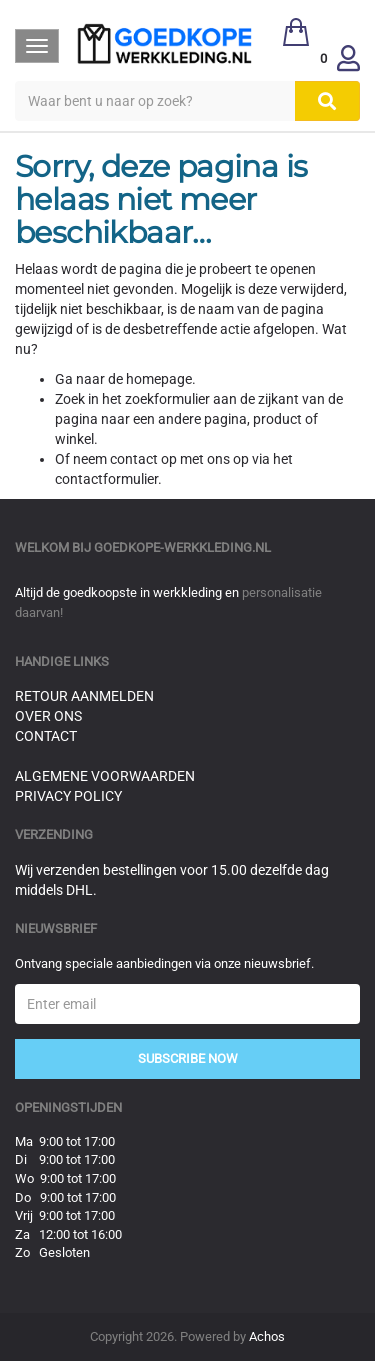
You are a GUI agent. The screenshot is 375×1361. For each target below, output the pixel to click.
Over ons (48, 716)
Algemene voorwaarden (105, 776)
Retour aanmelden (84, 696)
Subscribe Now (188, 1058)
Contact (46, 736)
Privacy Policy (68, 796)
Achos (267, 1336)
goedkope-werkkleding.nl (182, 547)
